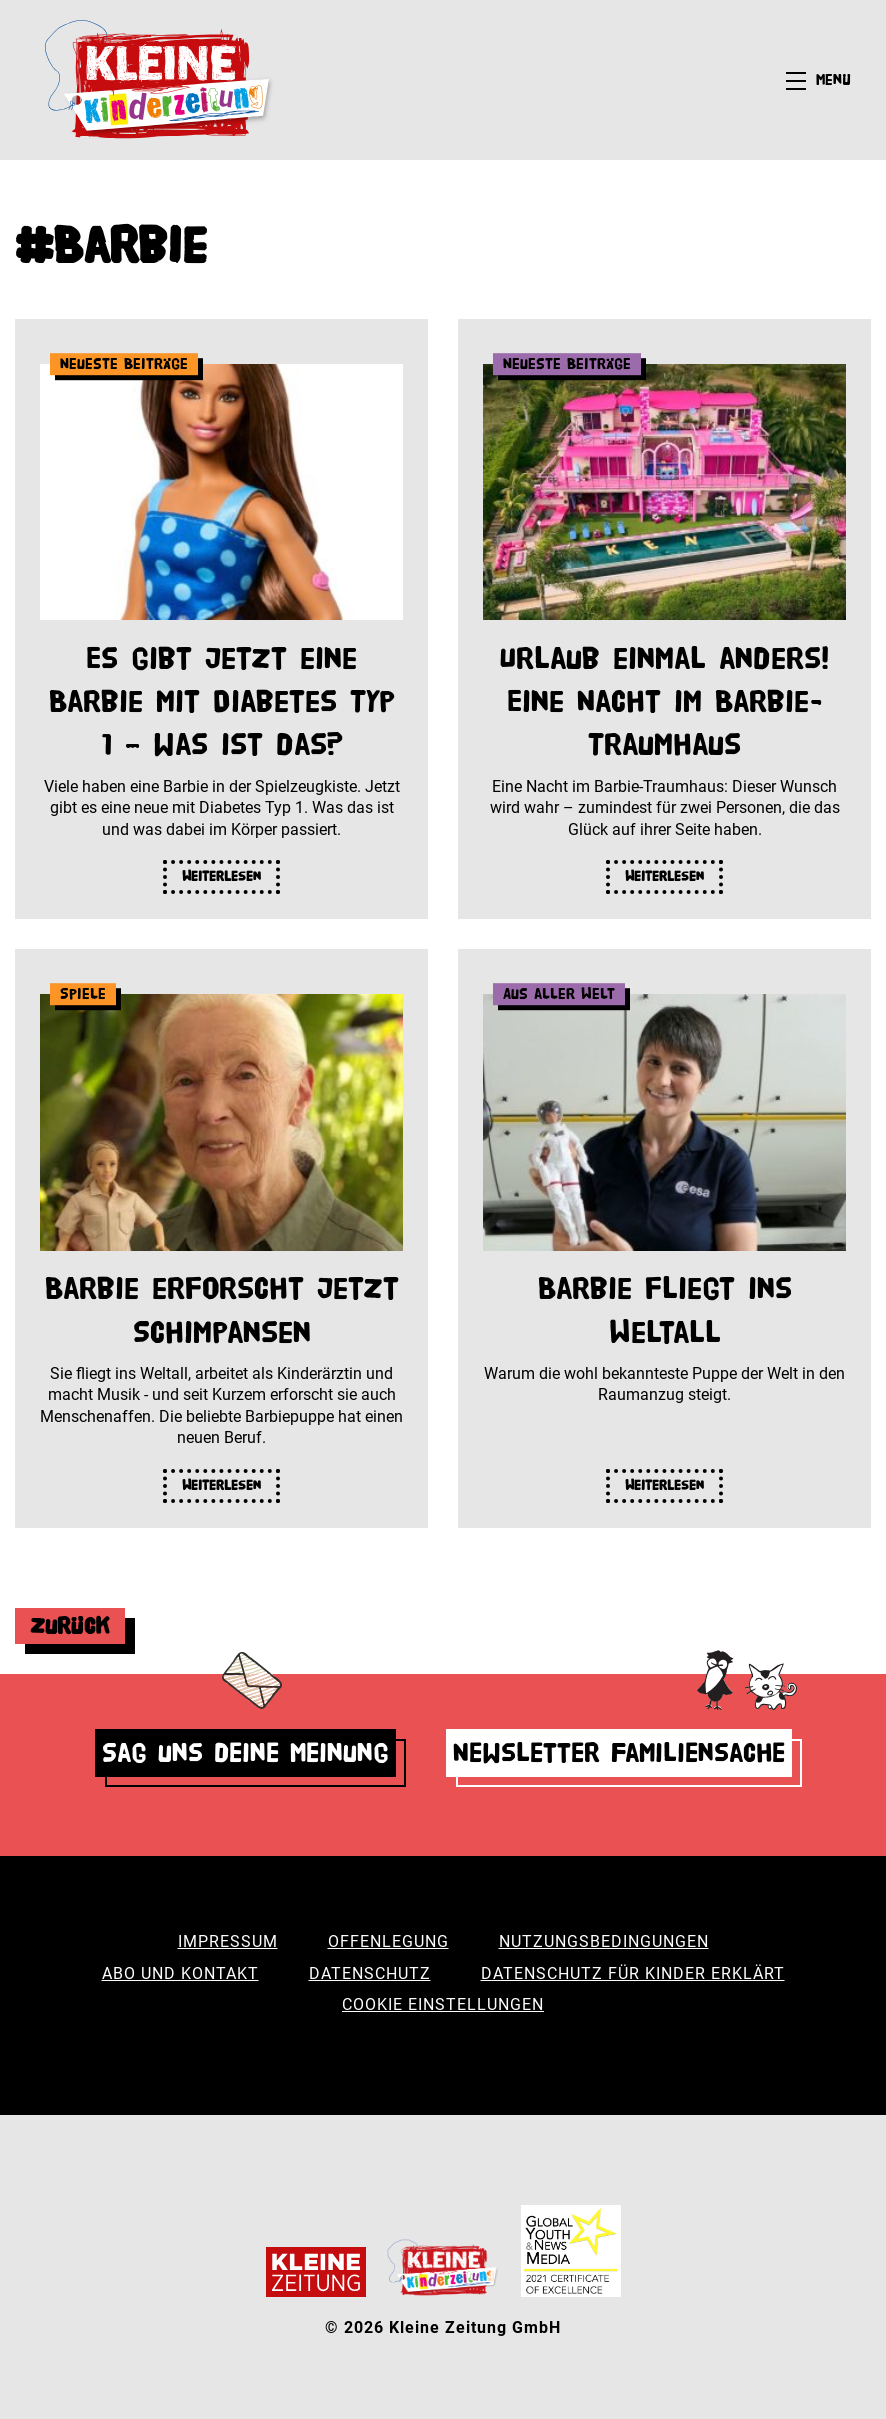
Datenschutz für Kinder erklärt (633, 1973)
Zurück (70, 1625)
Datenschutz (370, 1973)
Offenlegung (388, 1941)
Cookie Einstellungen (443, 2004)
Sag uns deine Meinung (245, 1752)
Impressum (228, 1941)
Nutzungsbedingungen (604, 1941)
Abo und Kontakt (180, 1973)
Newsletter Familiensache (619, 1752)
